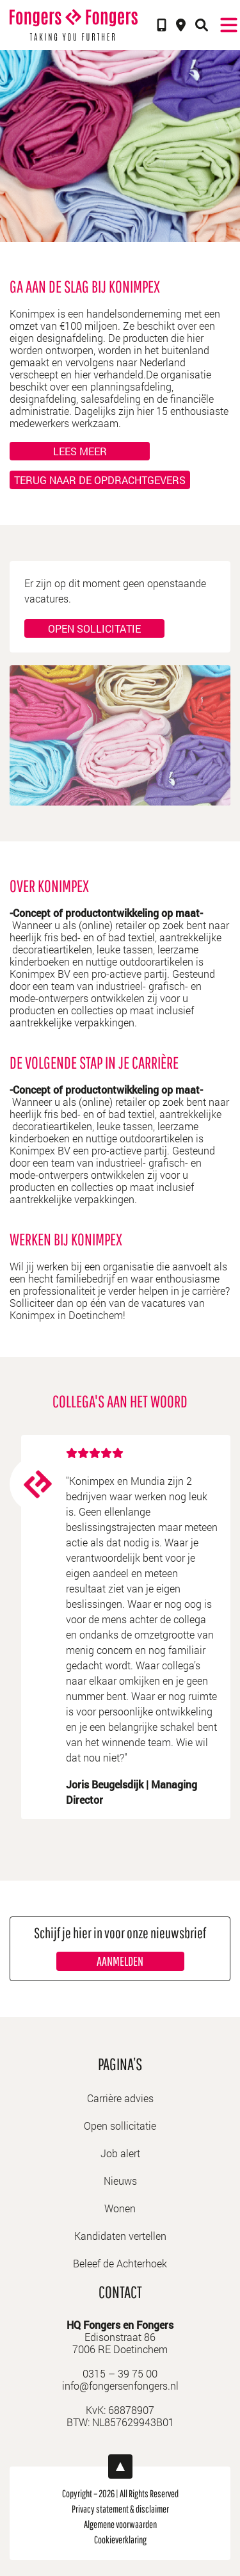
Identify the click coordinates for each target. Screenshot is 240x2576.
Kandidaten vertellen (120, 2235)
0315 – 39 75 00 (120, 2373)
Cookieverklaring (120, 2539)
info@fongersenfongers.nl (120, 2385)
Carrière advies (120, 2098)
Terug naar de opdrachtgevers (100, 480)
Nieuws (120, 2180)
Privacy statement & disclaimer (120, 2509)
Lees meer (80, 451)
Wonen (120, 2208)
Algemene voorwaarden (120, 2524)
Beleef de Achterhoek (120, 2263)
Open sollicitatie (94, 628)
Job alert (120, 2153)
